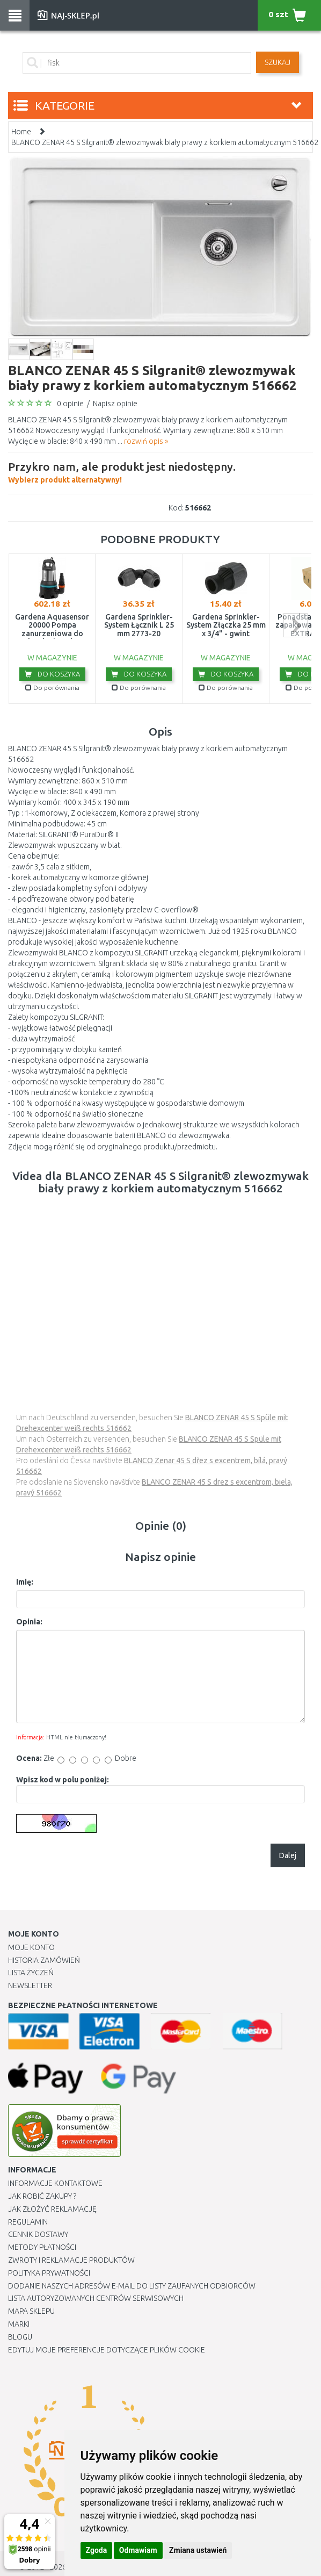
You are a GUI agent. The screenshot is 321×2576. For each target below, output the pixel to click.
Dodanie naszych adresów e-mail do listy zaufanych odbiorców (132, 2286)
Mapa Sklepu (31, 2311)
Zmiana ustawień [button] (198, 2550)
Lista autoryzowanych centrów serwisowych (96, 2298)
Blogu (20, 2337)
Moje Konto (31, 1947)
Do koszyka (52, 674)
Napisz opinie (115, 403)
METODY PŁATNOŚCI (42, 2247)
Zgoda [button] (96, 2550)
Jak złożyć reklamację (52, 2209)
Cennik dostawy (38, 2234)
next (295, 625)
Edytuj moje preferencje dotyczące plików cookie (106, 2349)
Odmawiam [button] (138, 2550)
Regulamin (28, 2222)
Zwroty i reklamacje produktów (71, 2260)
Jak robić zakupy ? (42, 2196)
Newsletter (30, 1985)
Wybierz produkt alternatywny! (122, 471)
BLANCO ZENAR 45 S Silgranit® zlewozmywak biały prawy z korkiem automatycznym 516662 (164, 142)
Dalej (287, 1855)
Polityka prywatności (49, 2273)
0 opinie (70, 403)
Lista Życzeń (31, 1972)
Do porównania (52, 687)
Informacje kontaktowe (55, 2183)
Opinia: (29, 1621)
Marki (19, 2324)
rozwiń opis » (146, 441)
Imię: (24, 1582)
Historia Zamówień (44, 1960)
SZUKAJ (277, 62)
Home (21, 131)
